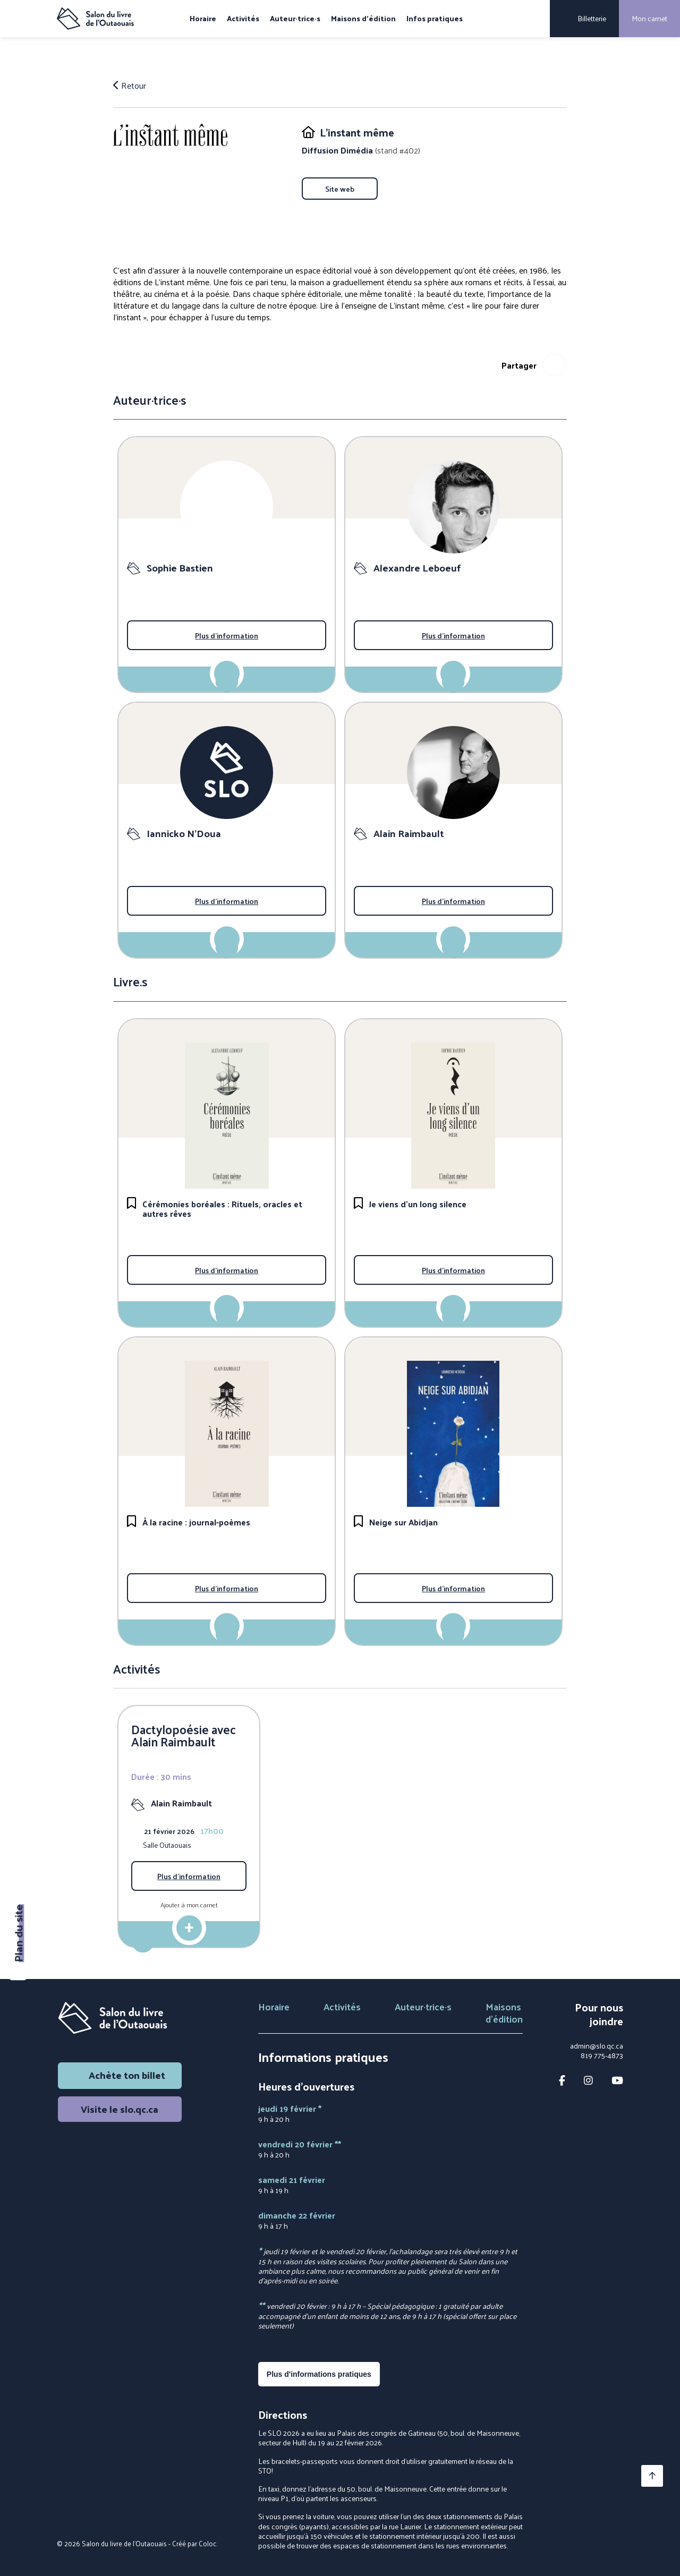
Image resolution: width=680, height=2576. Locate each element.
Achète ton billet (119, 2075)
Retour (129, 85)
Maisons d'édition (363, 18)
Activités (243, 18)
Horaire (203, 18)
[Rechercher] (534, 18)
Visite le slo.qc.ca (119, 2109)
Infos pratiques (434, 18)
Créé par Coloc (194, 2543)
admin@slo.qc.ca (596, 2046)
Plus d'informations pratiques (319, 2374)
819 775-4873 (602, 2055)
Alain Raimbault (181, 1803)
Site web (339, 188)
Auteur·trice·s (295, 18)
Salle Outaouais (167, 1844)
